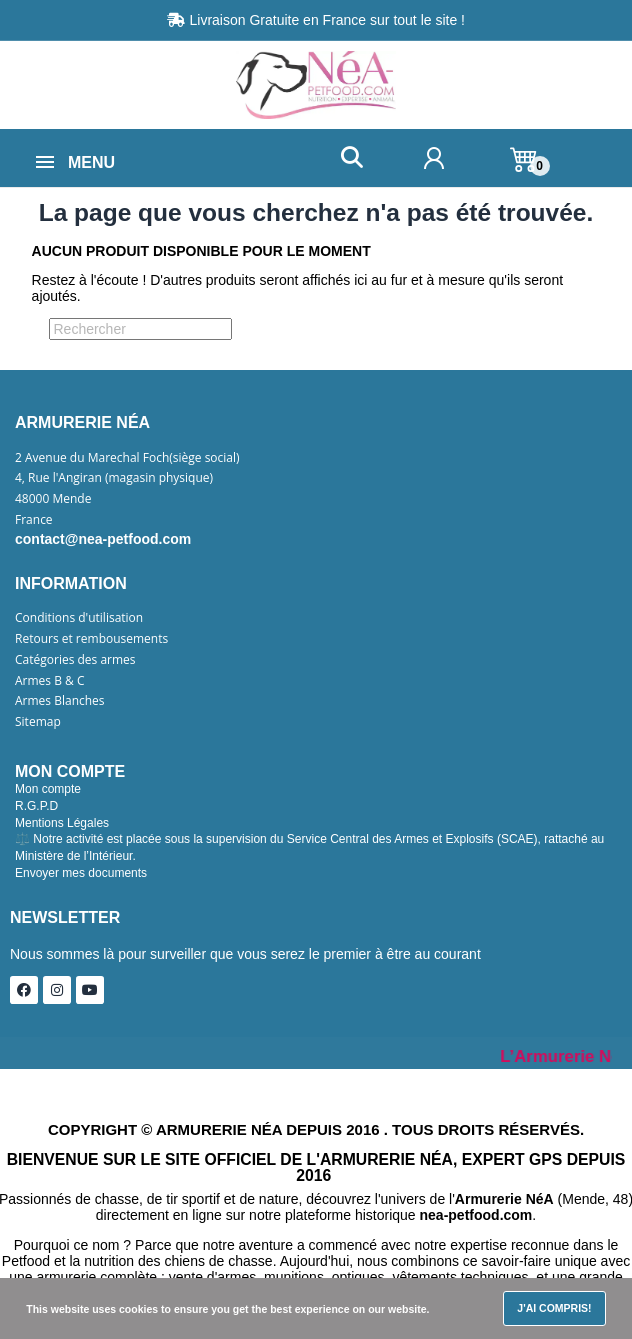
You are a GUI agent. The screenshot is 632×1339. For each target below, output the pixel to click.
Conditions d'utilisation (79, 618)
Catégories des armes (75, 660)
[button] (351, 157)
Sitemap (38, 722)
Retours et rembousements (91, 639)
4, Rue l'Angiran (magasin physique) (114, 478)
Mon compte (48, 789)
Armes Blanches (60, 701)
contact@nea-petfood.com (103, 539)
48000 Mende (53, 499)
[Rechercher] (140, 329)
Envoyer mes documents (81, 873)
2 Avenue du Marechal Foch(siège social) (127, 458)
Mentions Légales (62, 823)
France (34, 520)
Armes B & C (49, 681)
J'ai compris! (554, 1308)
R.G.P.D (36, 806)
